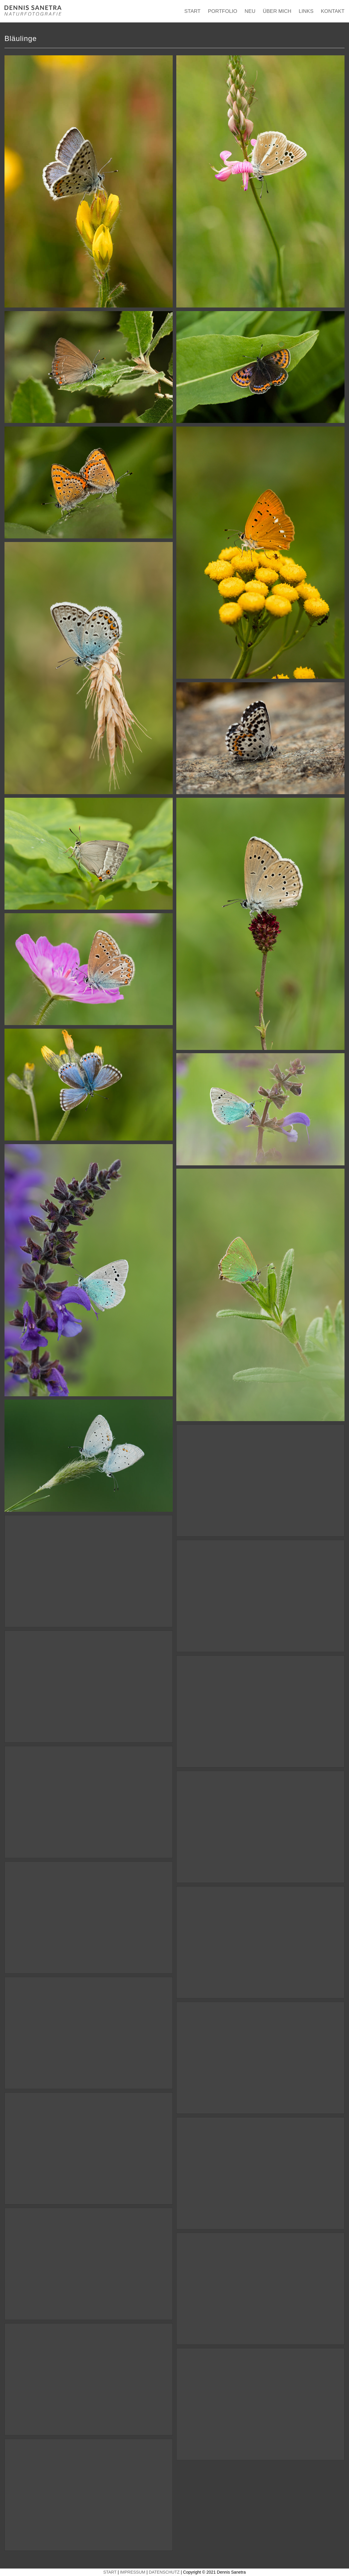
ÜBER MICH (277, 11)
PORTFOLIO (222, 11)
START (192, 11)
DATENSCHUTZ (164, 2572)
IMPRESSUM (132, 2572)
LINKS (306, 11)
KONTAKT (333, 11)
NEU (250, 11)
